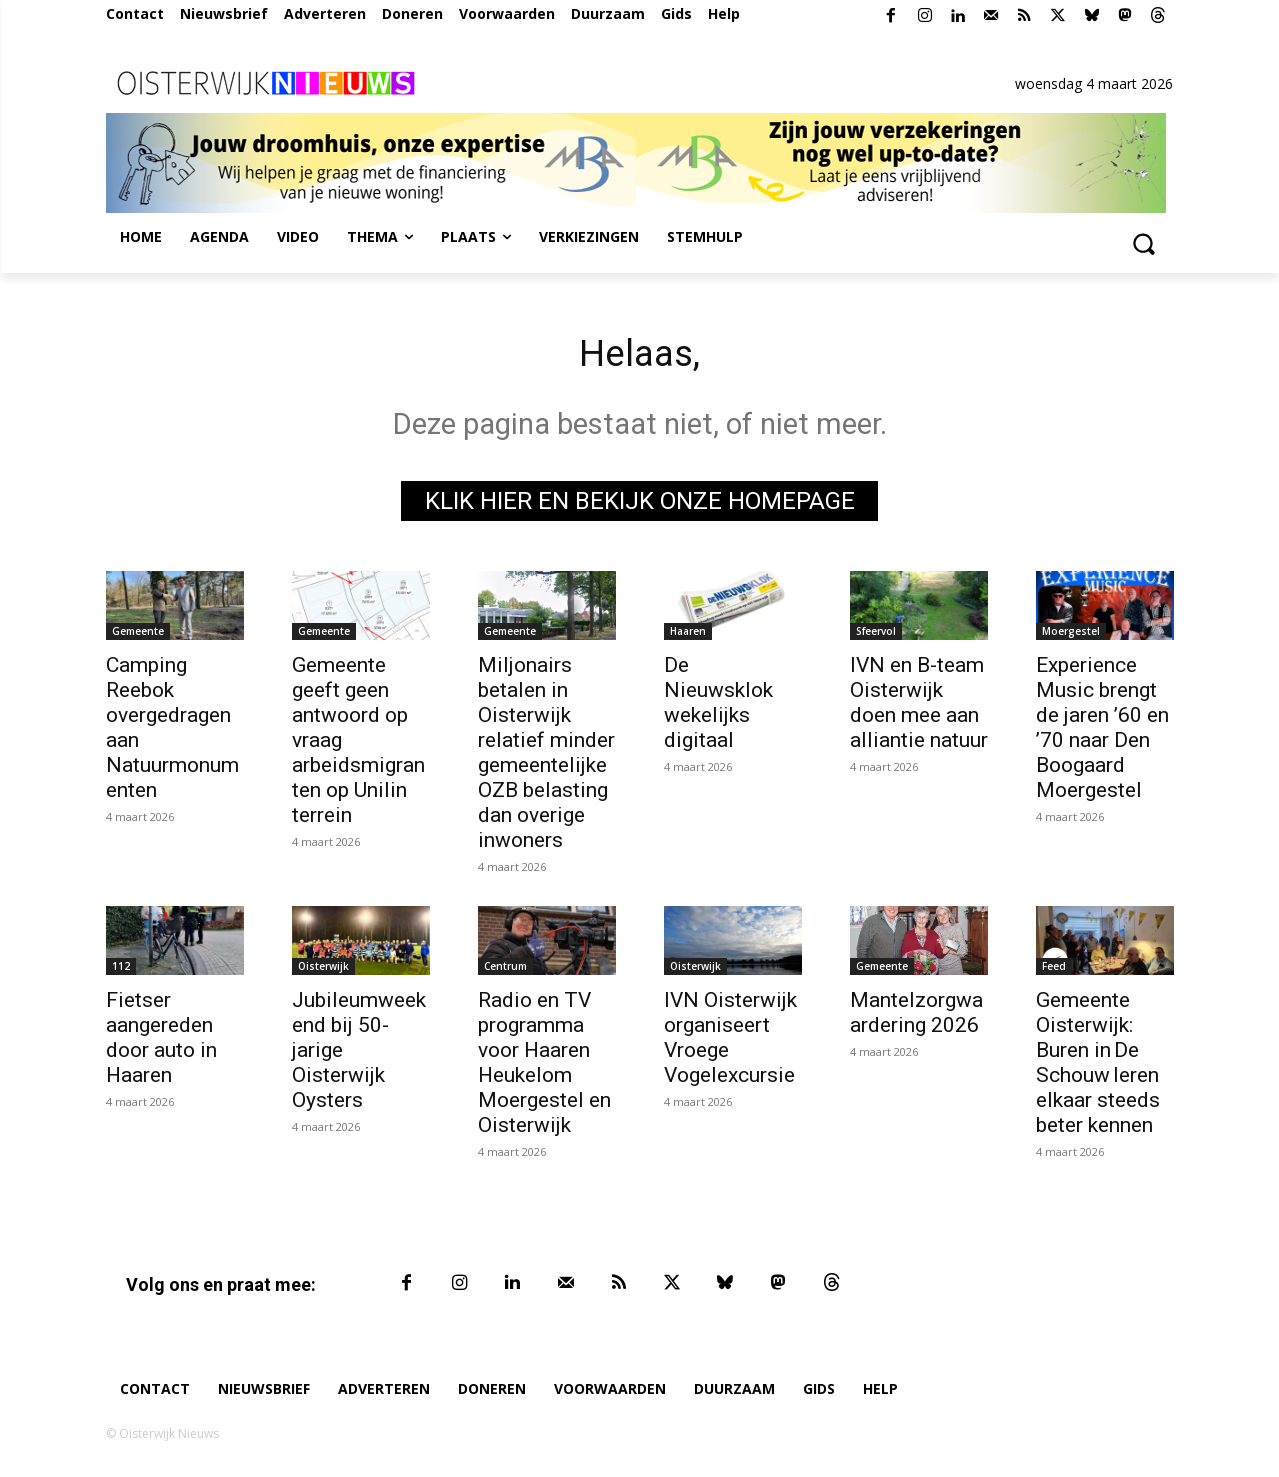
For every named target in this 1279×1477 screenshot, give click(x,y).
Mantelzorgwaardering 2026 (916, 1017)
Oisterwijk (323, 971)
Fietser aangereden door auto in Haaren (161, 1042)
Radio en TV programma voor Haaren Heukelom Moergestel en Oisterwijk (544, 1067)
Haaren (688, 636)
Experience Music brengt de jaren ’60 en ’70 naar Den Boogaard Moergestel (1102, 732)
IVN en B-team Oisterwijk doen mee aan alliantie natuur (919, 707)
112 (121, 971)
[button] (1144, 243)
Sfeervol (876, 636)
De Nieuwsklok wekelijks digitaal (718, 707)
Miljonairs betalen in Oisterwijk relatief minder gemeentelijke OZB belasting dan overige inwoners (546, 757)
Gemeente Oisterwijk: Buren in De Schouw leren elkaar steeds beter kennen (1098, 1067)
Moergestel (1071, 636)
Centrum (505, 971)
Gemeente (138, 636)
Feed (1054, 971)
